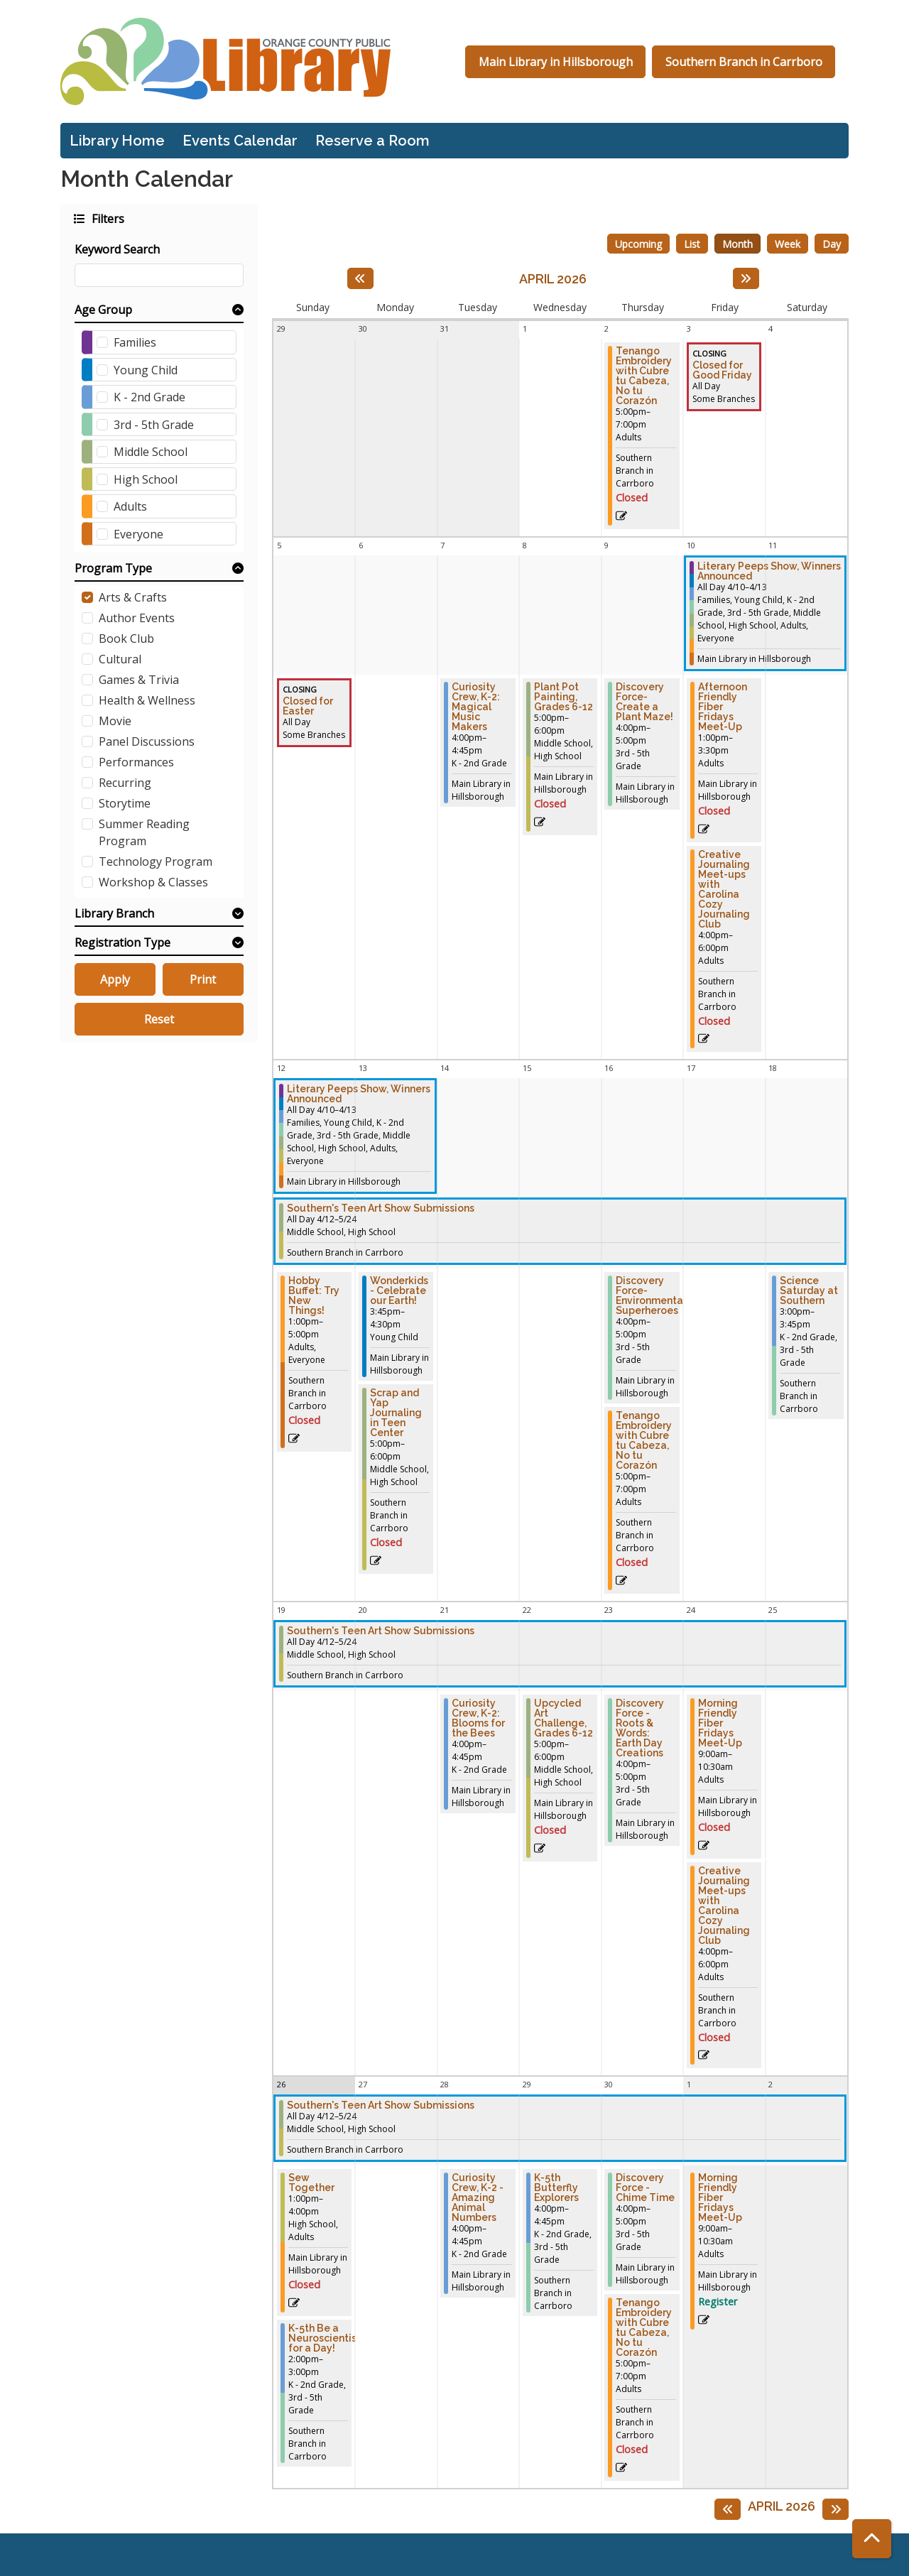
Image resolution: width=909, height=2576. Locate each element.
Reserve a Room (372, 140)
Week (787, 244)
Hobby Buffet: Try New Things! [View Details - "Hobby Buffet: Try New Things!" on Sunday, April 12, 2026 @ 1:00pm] (313, 1295)
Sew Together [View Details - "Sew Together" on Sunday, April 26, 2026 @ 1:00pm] (311, 2182)
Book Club (126, 638)
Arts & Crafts (133, 597)
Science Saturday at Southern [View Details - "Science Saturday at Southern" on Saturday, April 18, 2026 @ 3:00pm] (809, 1290)
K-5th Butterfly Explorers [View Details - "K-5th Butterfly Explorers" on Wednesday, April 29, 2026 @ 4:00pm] (556, 2187)
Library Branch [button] (114, 913)
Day (831, 244)
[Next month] (746, 278)
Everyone (138, 534)
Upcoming (638, 244)
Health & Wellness (147, 700)
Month (737, 244)
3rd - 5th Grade (154, 425)
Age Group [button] (103, 309)
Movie (115, 721)
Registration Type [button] (122, 942)
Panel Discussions (147, 741)
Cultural (120, 659)
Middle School (150, 452)
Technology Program (155, 861)
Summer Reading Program (144, 832)
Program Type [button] (113, 568)
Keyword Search (117, 249)
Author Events (137, 618)
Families (135, 342)
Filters (107, 218)
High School (146, 479)
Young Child (146, 370)
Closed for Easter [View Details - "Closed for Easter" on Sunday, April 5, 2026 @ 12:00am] (308, 706)
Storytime (125, 803)
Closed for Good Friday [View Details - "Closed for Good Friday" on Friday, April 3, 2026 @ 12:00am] (722, 370)
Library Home (117, 140)
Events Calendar (240, 140)
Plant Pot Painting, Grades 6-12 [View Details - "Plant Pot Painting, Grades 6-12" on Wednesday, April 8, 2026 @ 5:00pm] (563, 697)
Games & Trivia (139, 680)
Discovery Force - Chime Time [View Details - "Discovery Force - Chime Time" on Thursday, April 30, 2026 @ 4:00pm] (645, 2187)
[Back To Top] (871, 2538)
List (692, 244)
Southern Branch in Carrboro (743, 62)
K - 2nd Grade (149, 397)
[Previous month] (360, 278)
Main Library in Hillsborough (556, 62)
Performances (136, 762)
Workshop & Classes (153, 882)
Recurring (125, 782)
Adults (130, 506)
